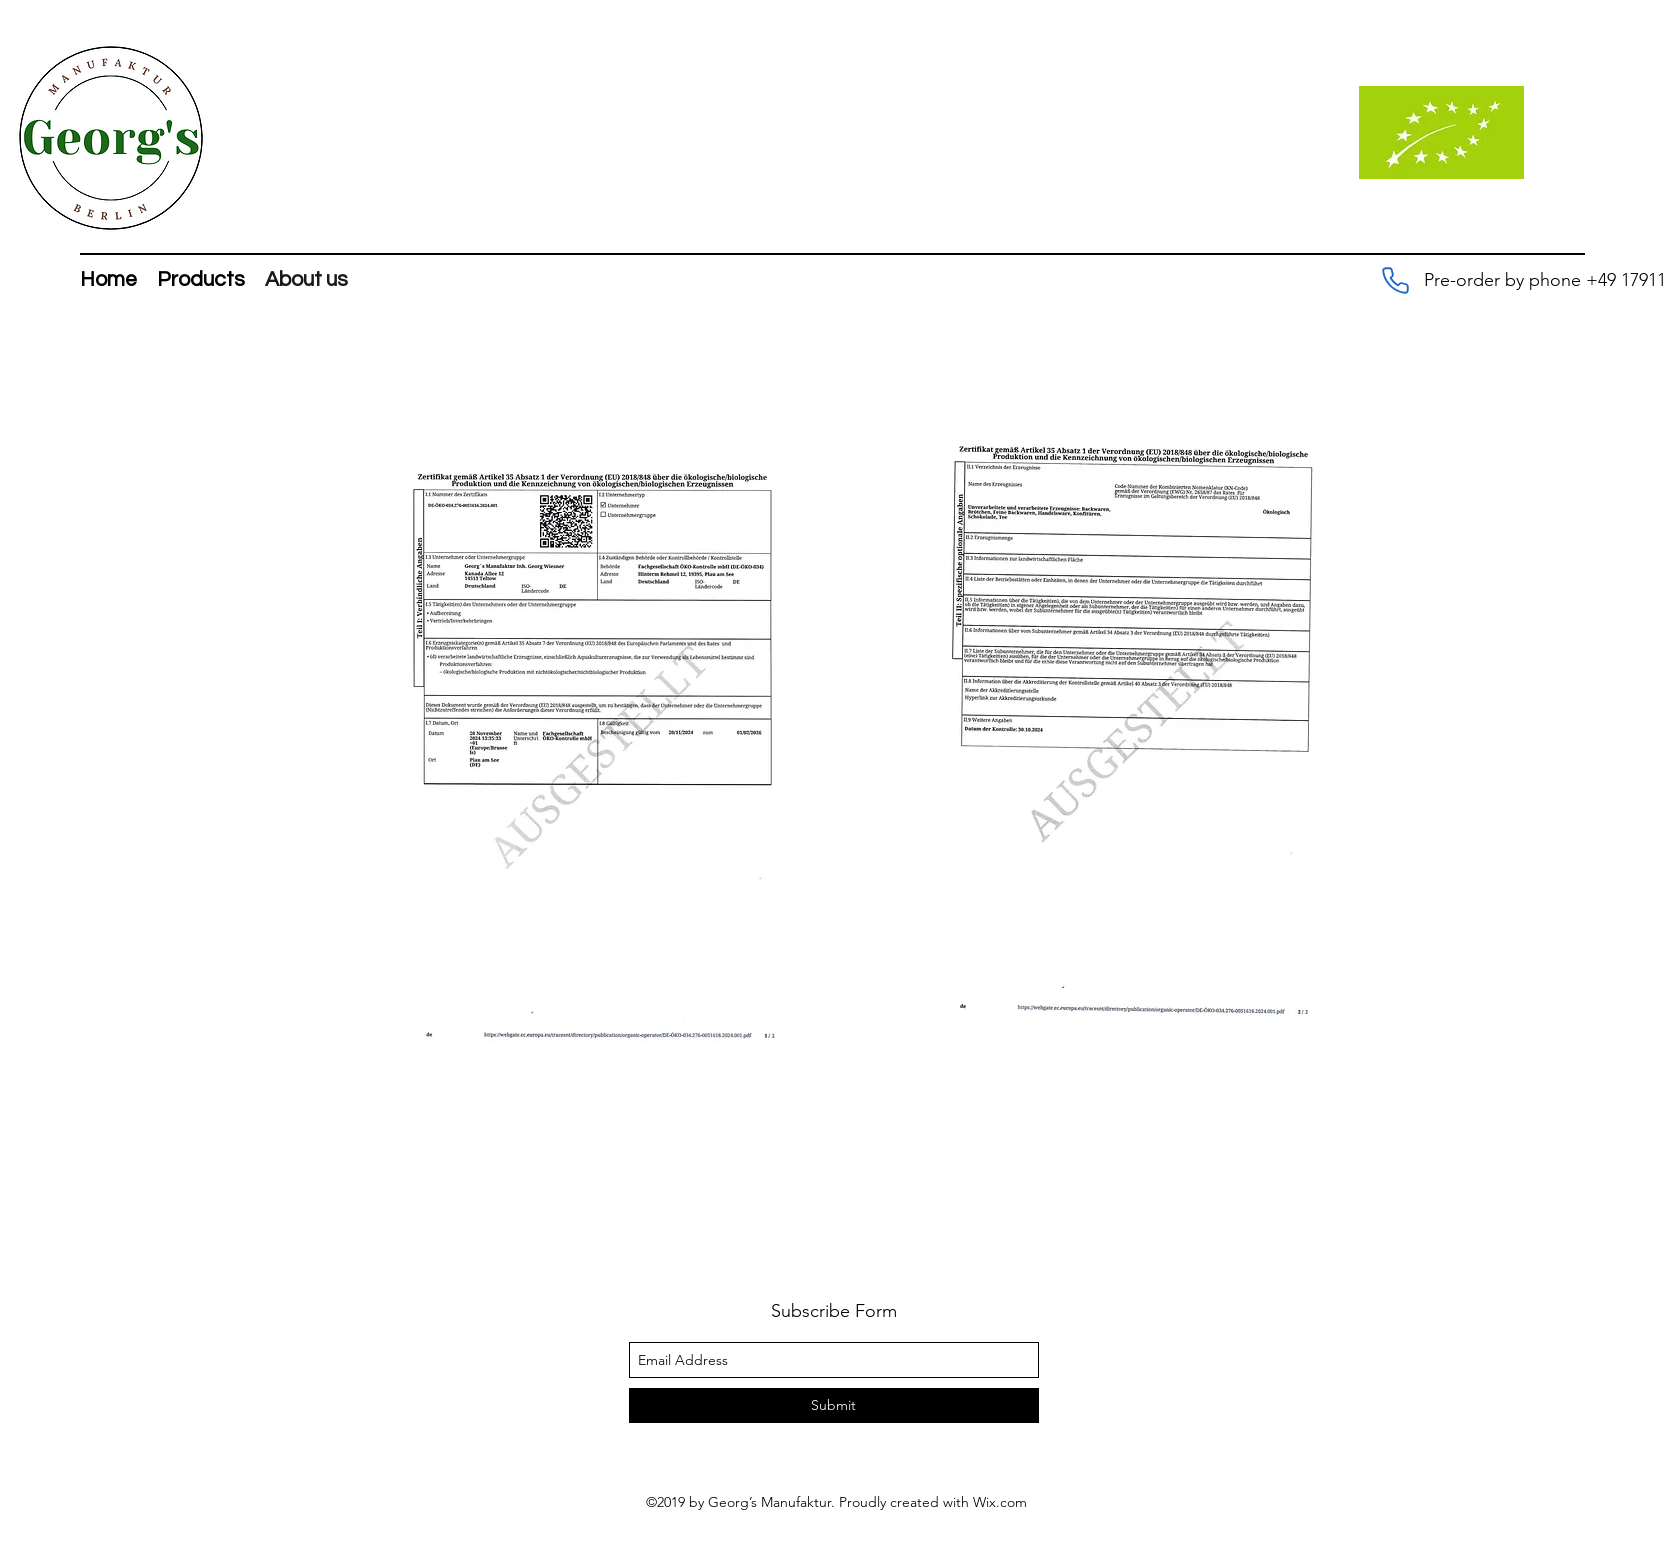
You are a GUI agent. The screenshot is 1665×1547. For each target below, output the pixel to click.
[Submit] (834, 1405)
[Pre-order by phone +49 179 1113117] (1395, 280)
